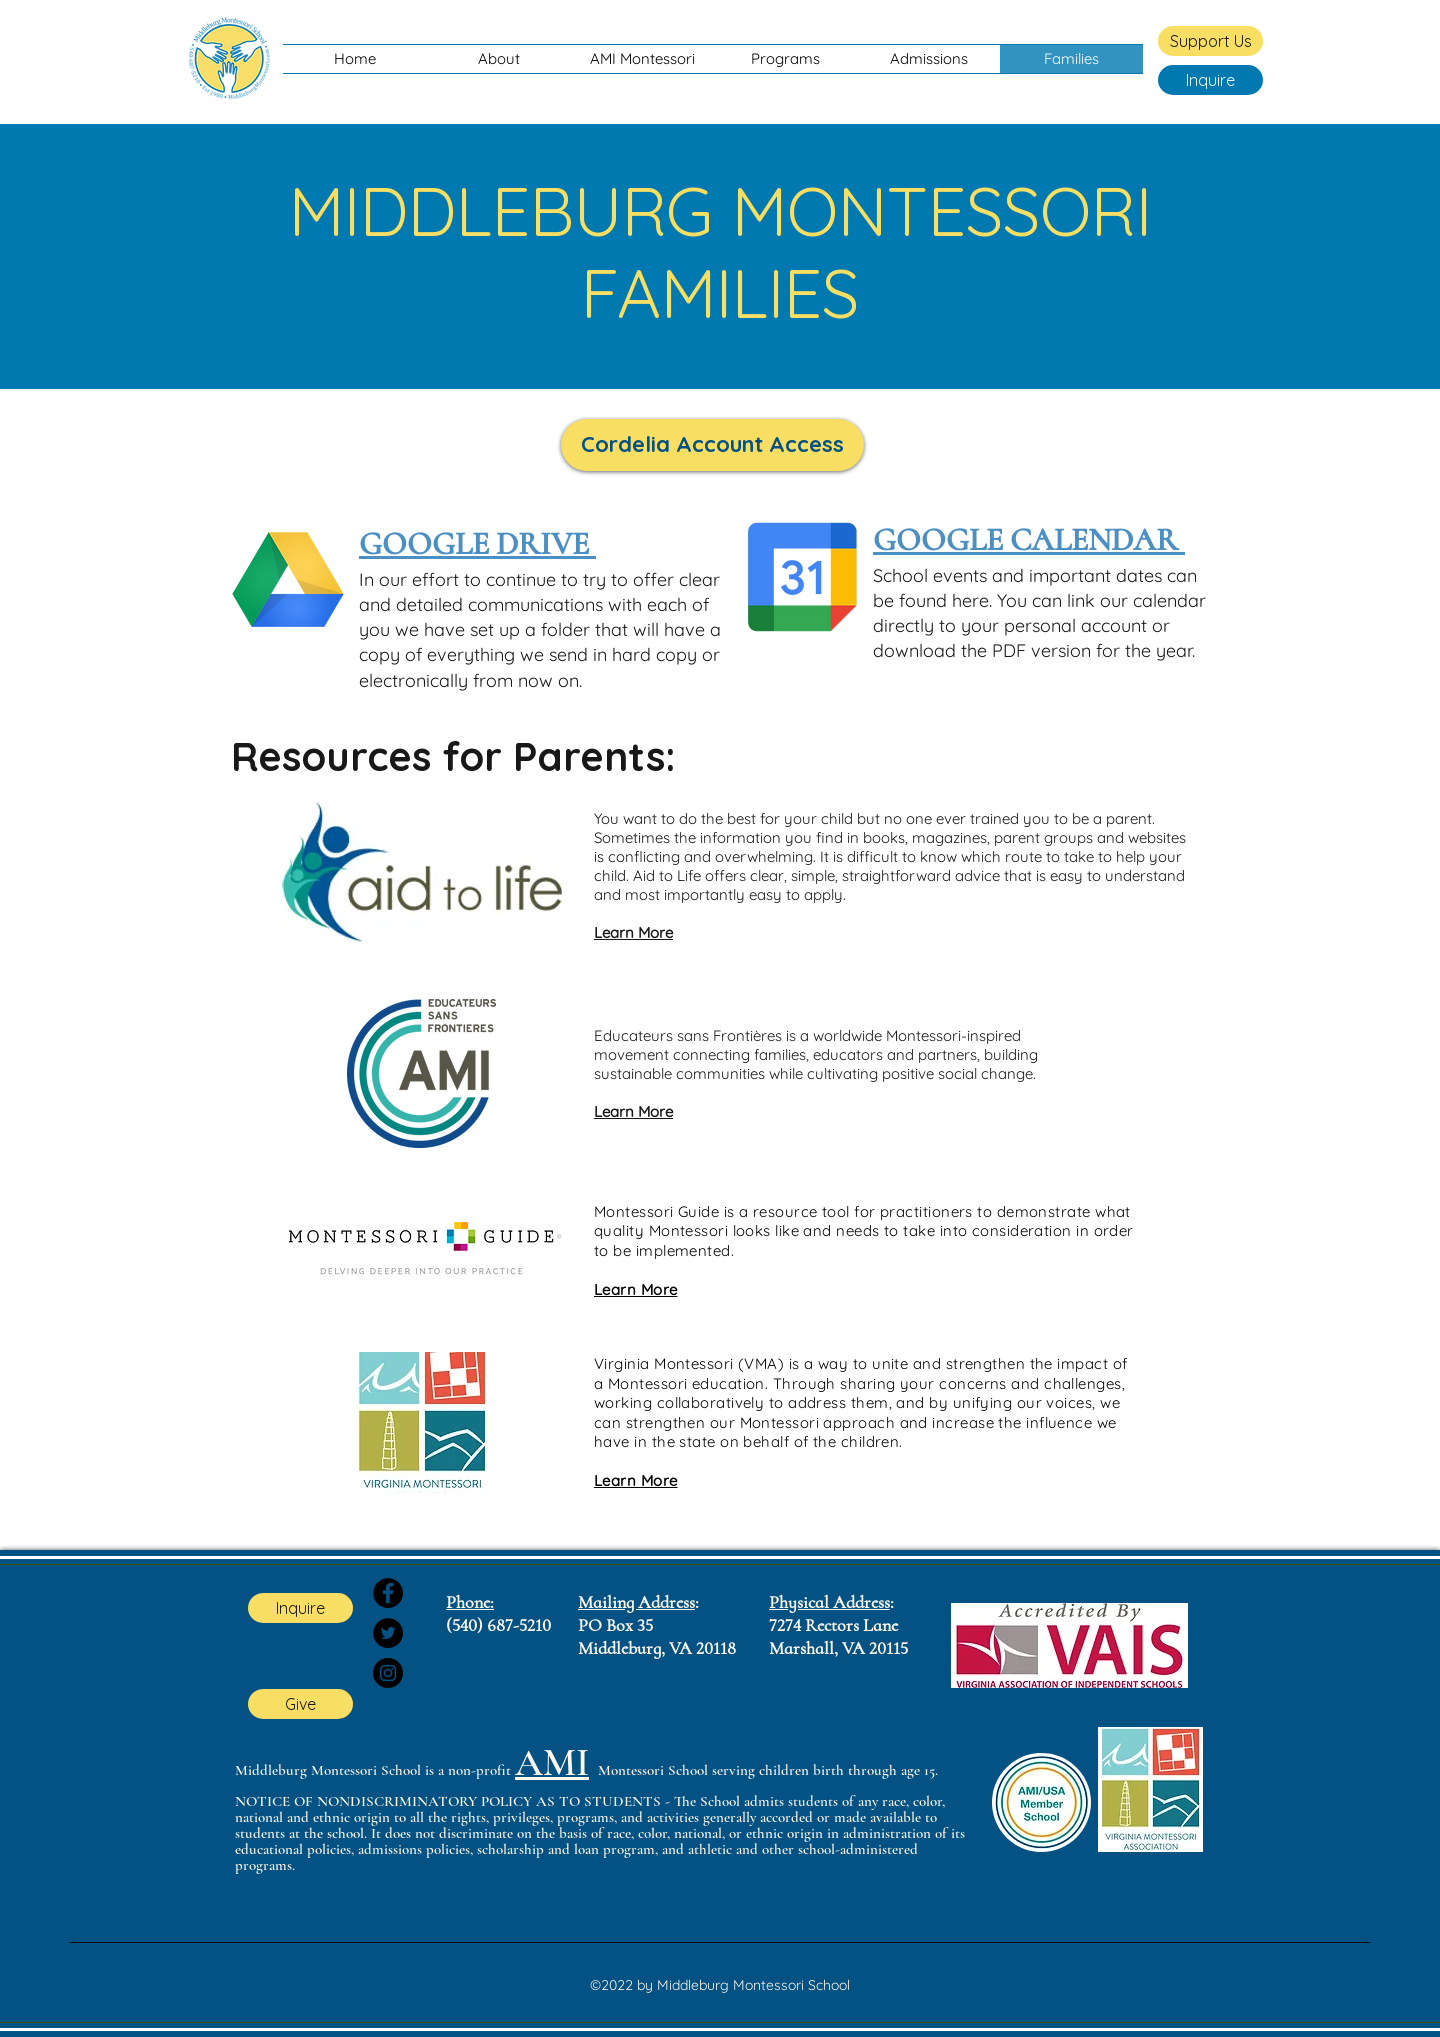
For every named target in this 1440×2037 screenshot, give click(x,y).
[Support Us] (1210, 41)
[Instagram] (388, 1673)
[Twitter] (388, 1633)
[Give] (300, 1704)
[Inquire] (1210, 80)
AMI (552, 1762)
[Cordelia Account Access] (712, 445)
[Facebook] (388, 1593)
